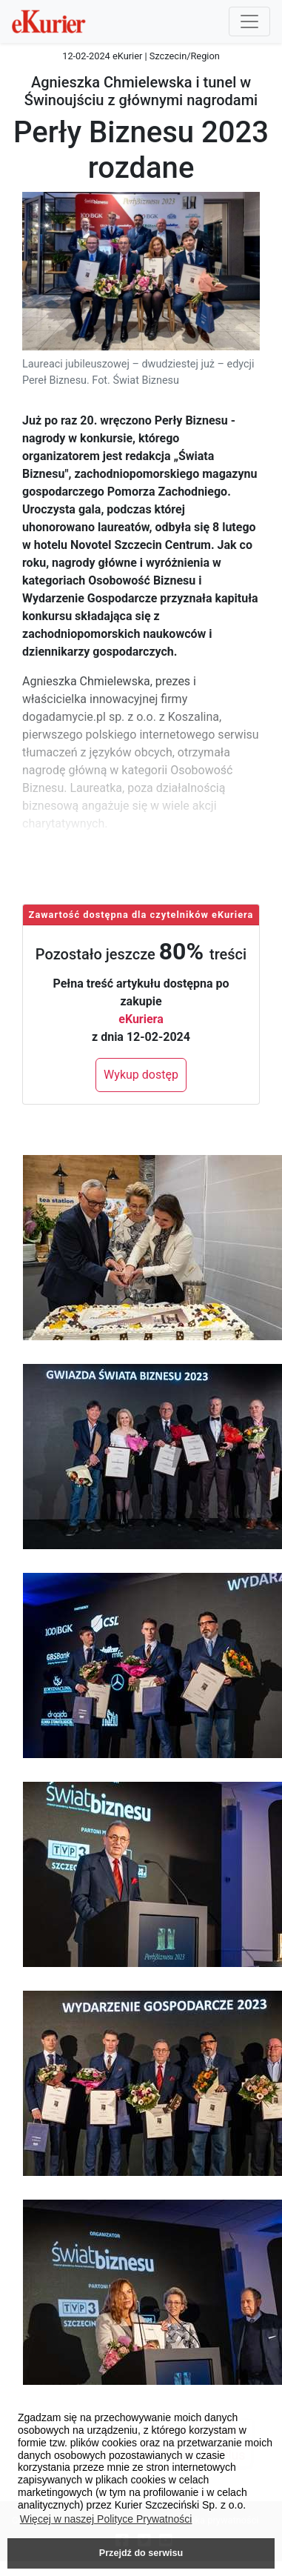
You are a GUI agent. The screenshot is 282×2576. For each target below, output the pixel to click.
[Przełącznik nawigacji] (249, 21)
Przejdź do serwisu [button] (141, 2553)
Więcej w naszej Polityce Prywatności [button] (106, 2519)
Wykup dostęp (141, 1075)
